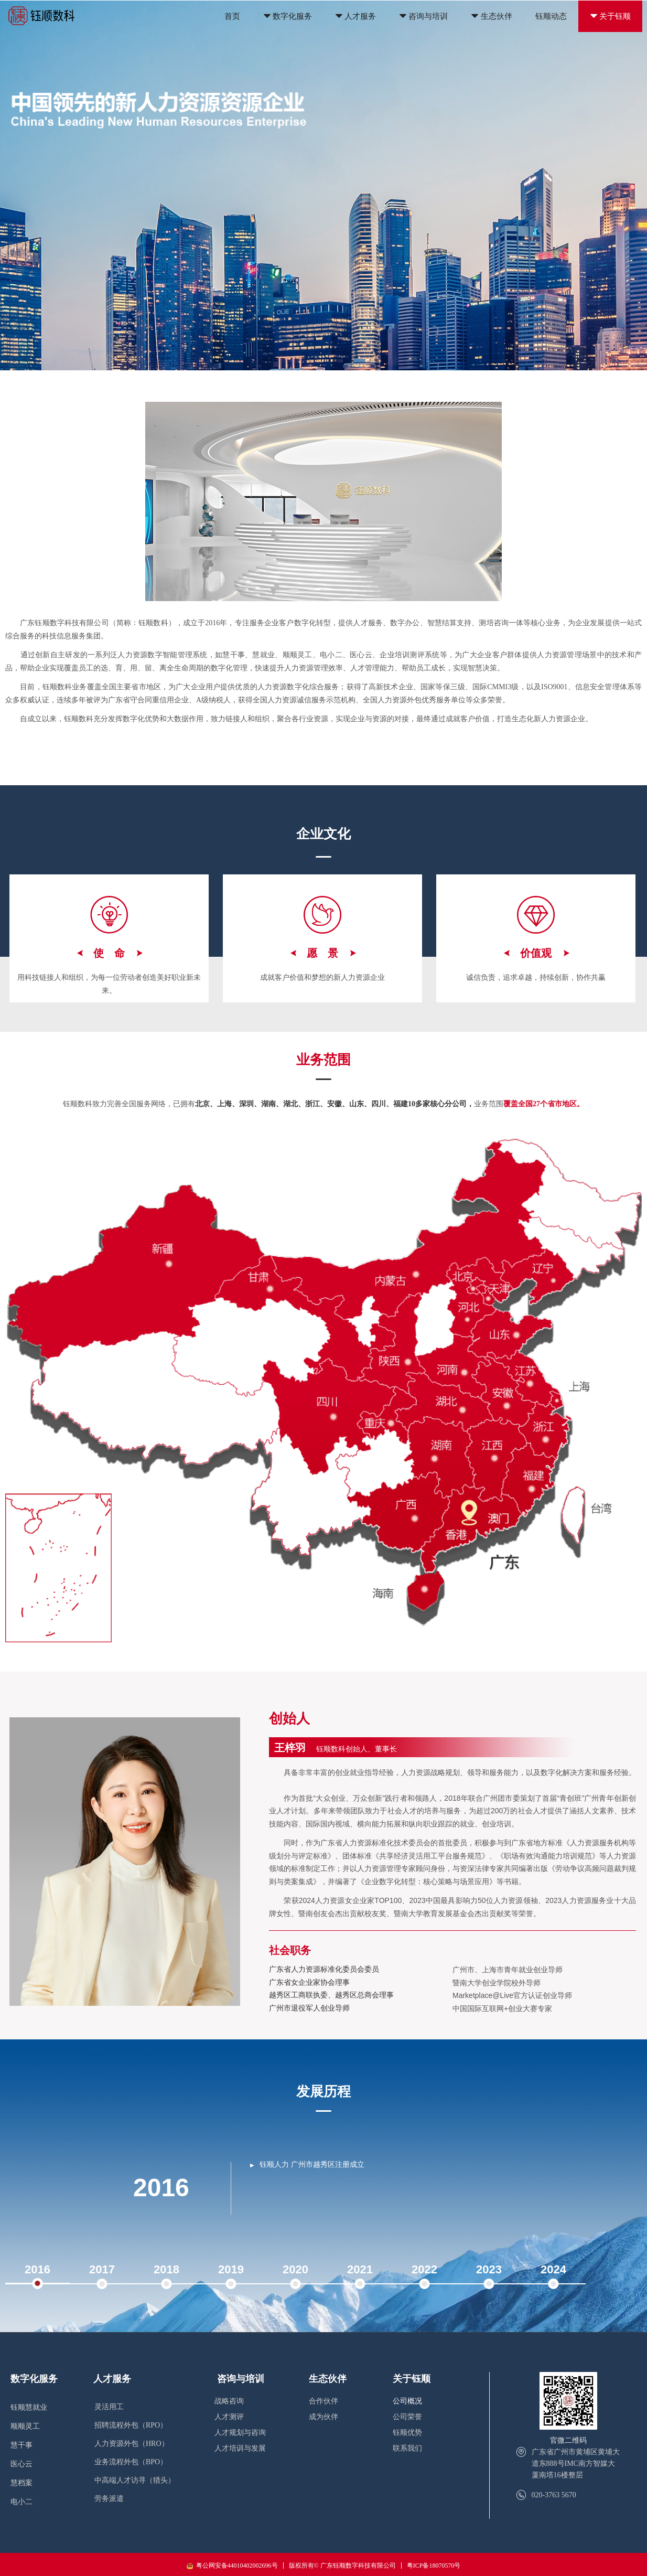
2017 (102, 2269)
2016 (37, 2269)
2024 (553, 2269)
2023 (489, 2269)
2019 (231, 2269)
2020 (295, 2269)
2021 (360, 2269)
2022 (424, 2269)
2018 (166, 2269)
